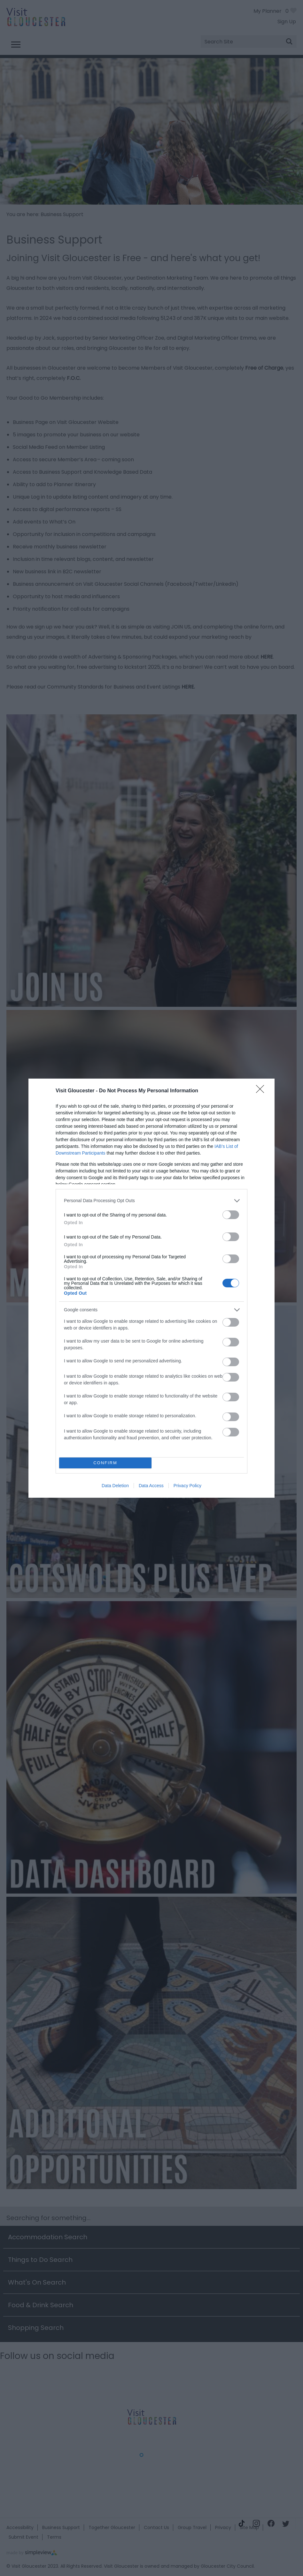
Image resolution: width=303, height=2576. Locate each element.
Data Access (151, 1485)
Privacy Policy (187, 1485)
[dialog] (151, 1288)
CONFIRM (105, 1462)
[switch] (230, 1214)
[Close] (262, 1091)
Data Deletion (115, 1485)
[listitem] (151, 1200)
